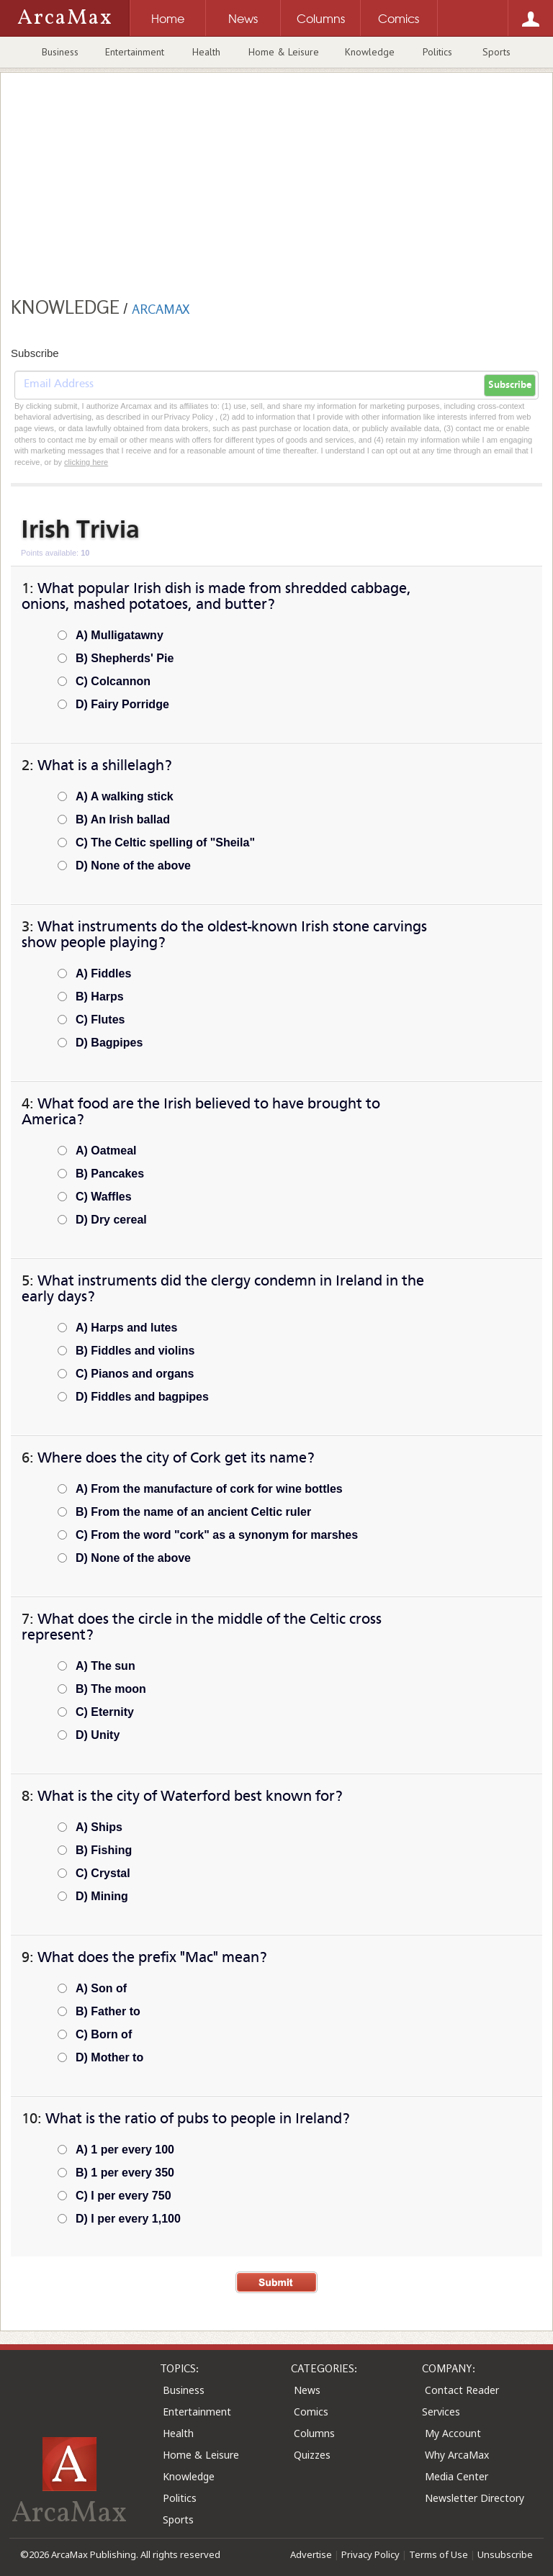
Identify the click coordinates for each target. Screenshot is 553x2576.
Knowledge (370, 51)
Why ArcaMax (457, 2455)
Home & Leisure (283, 51)
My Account (453, 2433)
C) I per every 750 (123, 2195)
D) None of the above (133, 865)
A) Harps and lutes (126, 1327)
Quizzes (312, 2455)
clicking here (86, 462)
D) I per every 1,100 (128, 2219)
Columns (314, 2433)
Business (60, 51)
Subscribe (509, 385)
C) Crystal (103, 1873)
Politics (437, 51)
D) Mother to (109, 2057)
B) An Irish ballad (123, 819)
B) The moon (111, 1689)
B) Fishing (104, 1850)
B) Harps (100, 996)
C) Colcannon (113, 681)
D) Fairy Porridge (122, 704)
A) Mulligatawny (119, 635)
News (307, 2390)
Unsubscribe (505, 2554)
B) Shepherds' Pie (125, 658)
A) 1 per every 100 (125, 2149)
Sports (496, 51)
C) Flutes (100, 1019)
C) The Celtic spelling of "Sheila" (165, 842)
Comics (311, 2411)
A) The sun (105, 1666)
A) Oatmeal (106, 1150)
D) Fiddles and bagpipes (142, 1397)
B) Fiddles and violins (135, 1351)
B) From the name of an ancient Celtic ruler (193, 1512)
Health (206, 51)
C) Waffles (104, 1196)
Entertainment (134, 51)
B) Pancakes (110, 1173)
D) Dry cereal (111, 1220)
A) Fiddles (103, 973)
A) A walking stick (125, 796)
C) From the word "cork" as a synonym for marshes (217, 1535)
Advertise (311, 2554)
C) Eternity (105, 1712)
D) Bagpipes (109, 1042)
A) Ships (99, 1827)
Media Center (456, 2476)
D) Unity (98, 1735)
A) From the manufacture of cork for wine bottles (209, 1489)
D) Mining (102, 1896)
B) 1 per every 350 (125, 2172)
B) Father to (108, 2011)
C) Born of (104, 2034)
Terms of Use (438, 2554)
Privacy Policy (370, 2554)
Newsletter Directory (474, 2498)
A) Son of (101, 1988)
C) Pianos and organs (135, 1374)
